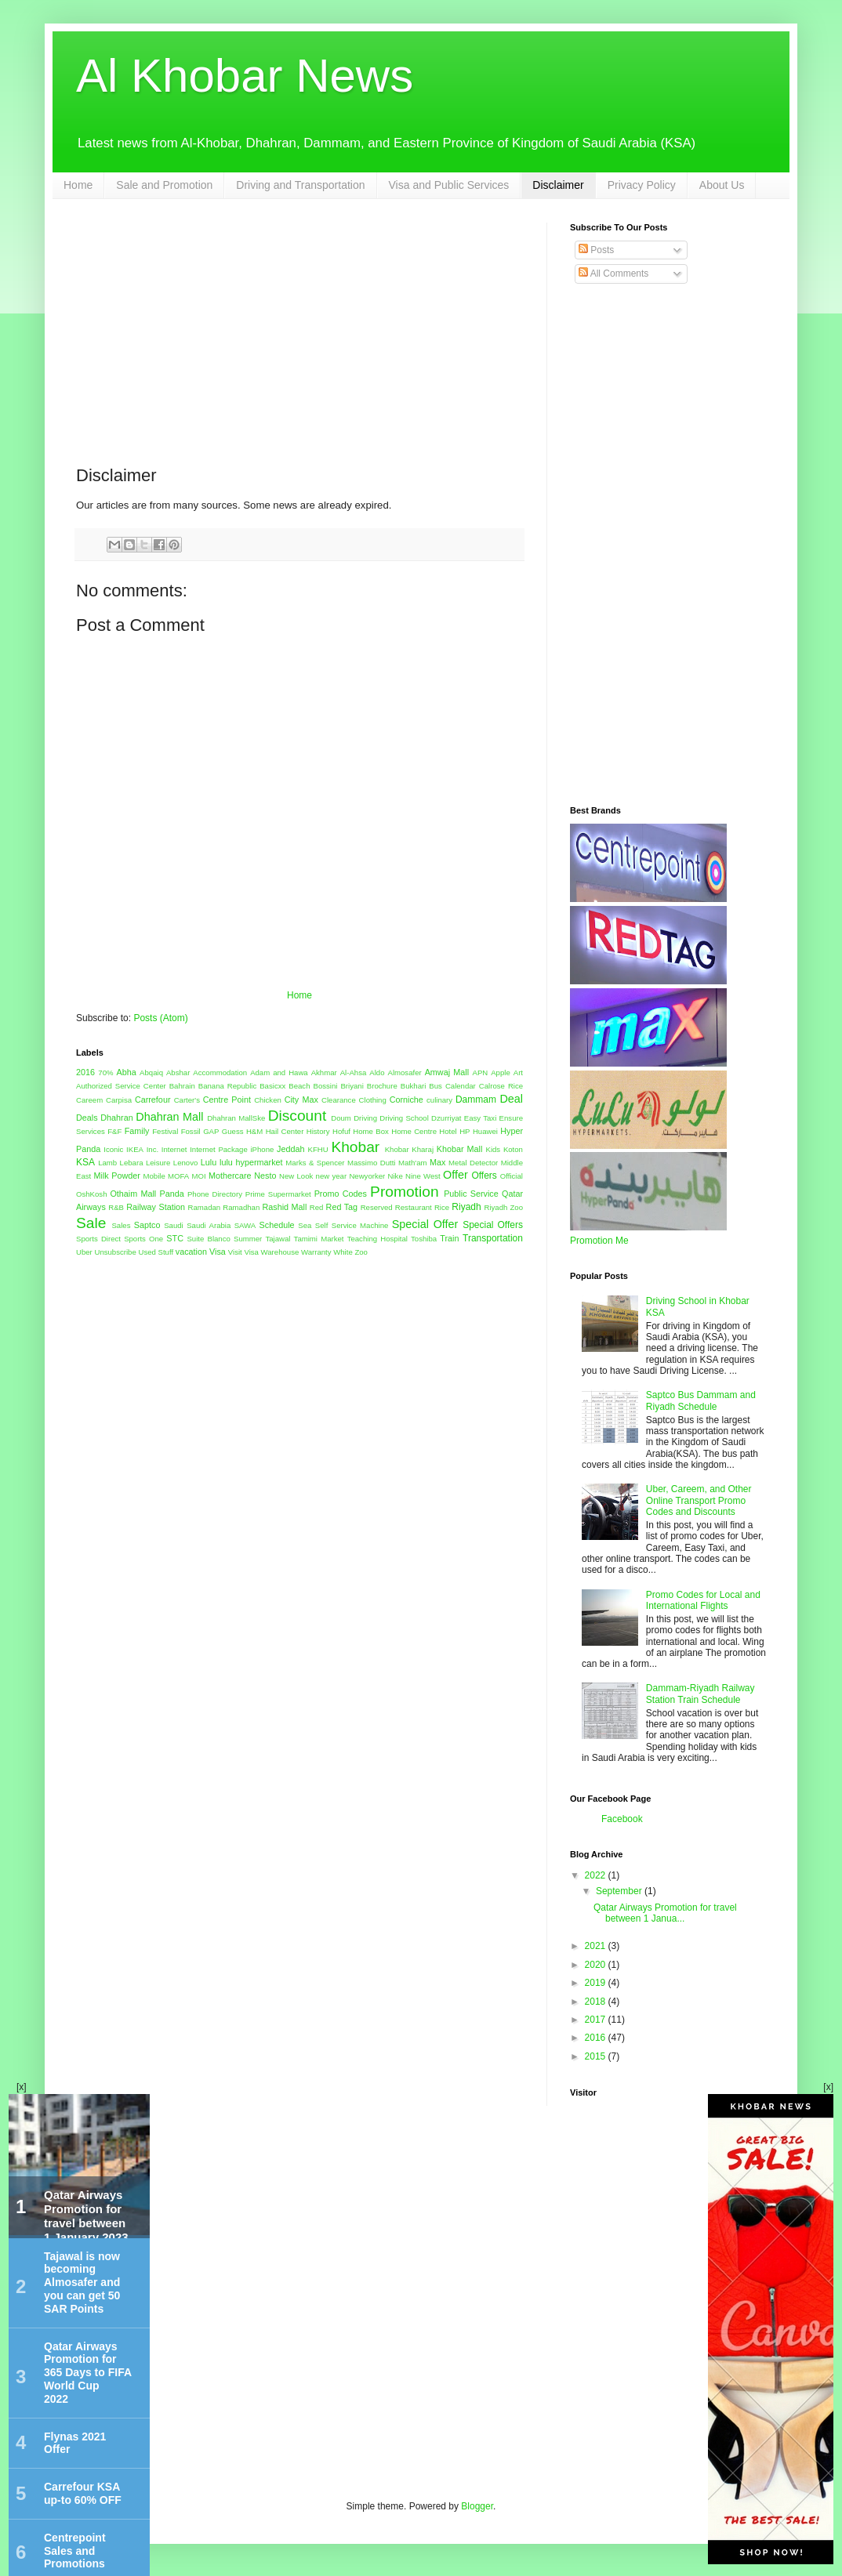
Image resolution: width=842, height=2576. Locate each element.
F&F (114, 1131)
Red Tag (342, 1207)
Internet (174, 1149)
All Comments (613, 273)
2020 (596, 1964)
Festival (165, 1131)
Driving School (403, 1118)
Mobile (154, 1176)
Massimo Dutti (371, 1162)
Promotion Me (599, 1240)
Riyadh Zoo (503, 1207)
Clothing (373, 1100)
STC (174, 1238)
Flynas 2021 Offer (75, 2443)
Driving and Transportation (300, 185)
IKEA (134, 1149)
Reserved (377, 1207)
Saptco (147, 1225)
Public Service (471, 1193)
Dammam (475, 1099)
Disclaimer (557, 185)
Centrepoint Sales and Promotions (75, 2551)
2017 (596, 2019)
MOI (199, 1176)
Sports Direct (98, 1238)
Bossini (326, 1085)
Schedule (277, 1225)
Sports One (143, 1238)
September (620, 1891)
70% (105, 1072)
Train (449, 1238)
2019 (596, 1982)
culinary (439, 1100)
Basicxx (272, 1085)
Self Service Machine (352, 1225)
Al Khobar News (244, 75)
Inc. (152, 1149)
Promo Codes (340, 1193)
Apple (500, 1072)
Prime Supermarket (278, 1194)
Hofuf (341, 1131)
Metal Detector (473, 1162)
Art (518, 1072)
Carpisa (119, 1100)
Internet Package (219, 1149)
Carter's (187, 1100)
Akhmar (324, 1072)
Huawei (485, 1131)
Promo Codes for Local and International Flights (703, 1600)
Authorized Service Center (121, 1085)
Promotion (404, 1191)
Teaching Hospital (377, 1238)
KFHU (318, 1149)
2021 (596, 1945)
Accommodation (220, 1072)
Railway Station (155, 1207)
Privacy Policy (642, 185)
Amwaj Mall (447, 1072)
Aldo (376, 1072)
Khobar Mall (460, 1149)
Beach (299, 1085)
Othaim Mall (133, 1193)
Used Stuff (155, 1252)
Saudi (173, 1225)
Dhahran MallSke (236, 1118)
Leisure (158, 1162)
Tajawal (277, 1238)
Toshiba (424, 1238)
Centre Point (227, 1099)
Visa (217, 1251)
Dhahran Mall (169, 1116)
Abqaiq (151, 1072)
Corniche (406, 1099)
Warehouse (280, 1252)
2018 (596, 2001)
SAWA (245, 1225)
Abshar (178, 1072)
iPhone (262, 1149)
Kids (492, 1149)
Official (511, 1176)
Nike (395, 1176)
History (318, 1131)
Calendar (460, 1085)
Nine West (423, 1176)
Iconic (113, 1149)
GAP (211, 1131)
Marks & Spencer (314, 1162)
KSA (85, 1162)
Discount (297, 1115)
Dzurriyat (446, 1118)
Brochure (382, 1085)
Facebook (622, 1818)
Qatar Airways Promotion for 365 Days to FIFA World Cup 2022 (88, 2372)
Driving (365, 1118)
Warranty (316, 1252)
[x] (21, 2086)
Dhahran (116, 1117)
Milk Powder (116, 1175)
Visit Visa (243, 1252)
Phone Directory (214, 1194)
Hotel (447, 1131)
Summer (248, 1238)
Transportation (493, 1238)
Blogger (477, 2506)
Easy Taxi (480, 1118)
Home (78, 185)
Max (437, 1162)
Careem (89, 1100)
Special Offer (425, 1224)
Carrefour (153, 1099)
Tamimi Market (319, 1238)
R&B (116, 1207)
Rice (441, 1207)
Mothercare (230, 1175)
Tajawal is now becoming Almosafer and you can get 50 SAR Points (82, 2282)
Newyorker (367, 1176)
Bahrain (182, 1085)
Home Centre (414, 1131)
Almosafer (404, 1072)
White (343, 1252)
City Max (301, 1099)
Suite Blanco (208, 1238)
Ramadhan (241, 1207)
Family (137, 1131)
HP (464, 1131)
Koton (513, 1149)
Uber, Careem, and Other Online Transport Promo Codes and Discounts (699, 1500)
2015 (596, 2056)
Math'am (412, 1162)
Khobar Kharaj (409, 1149)
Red (317, 1207)
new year (331, 1176)
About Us (722, 185)
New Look (296, 1176)
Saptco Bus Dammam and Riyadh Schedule (701, 1400)
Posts (596, 250)
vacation (191, 1251)
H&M (254, 1131)
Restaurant (413, 1207)
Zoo (361, 1252)
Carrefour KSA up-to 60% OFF (83, 2493)
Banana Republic (227, 1085)
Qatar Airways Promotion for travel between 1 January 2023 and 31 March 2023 (86, 2230)
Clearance (338, 1100)
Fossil (191, 1131)
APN (480, 1072)
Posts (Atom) (160, 1018)
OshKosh (91, 1194)
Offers (483, 1175)
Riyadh (466, 1206)
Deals (87, 1117)
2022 (596, 1875)
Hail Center (285, 1131)
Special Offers (493, 1224)
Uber (84, 1252)
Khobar (355, 1147)
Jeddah (290, 1149)
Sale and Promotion (164, 185)
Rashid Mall (284, 1207)
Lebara (131, 1162)
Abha (126, 1072)
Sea (304, 1225)
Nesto (265, 1175)
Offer (455, 1174)
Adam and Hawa (279, 1072)
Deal (511, 1098)
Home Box (371, 1131)
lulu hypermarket (251, 1162)
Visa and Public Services (449, 185)
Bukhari (413, 1085)
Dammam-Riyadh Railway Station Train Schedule (700, 1694)
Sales (120, 1225)
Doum (341, 1118)
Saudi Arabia (208, 1225)
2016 (85, 1072)
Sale (91, 1223)
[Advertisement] (299, 332)
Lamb (107, 1162)
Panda (171, 1193)
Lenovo (185, 1162)
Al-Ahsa (353, 1072)
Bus (435, 1085)
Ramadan (204, 1207)
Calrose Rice (501, 1085)
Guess (233, 1131)
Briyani (351, 1085)
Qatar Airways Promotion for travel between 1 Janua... (665, 1913)
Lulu (208, 1162)
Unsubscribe (115, 1252)
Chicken (267, 1100)
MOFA (178, 1176)
